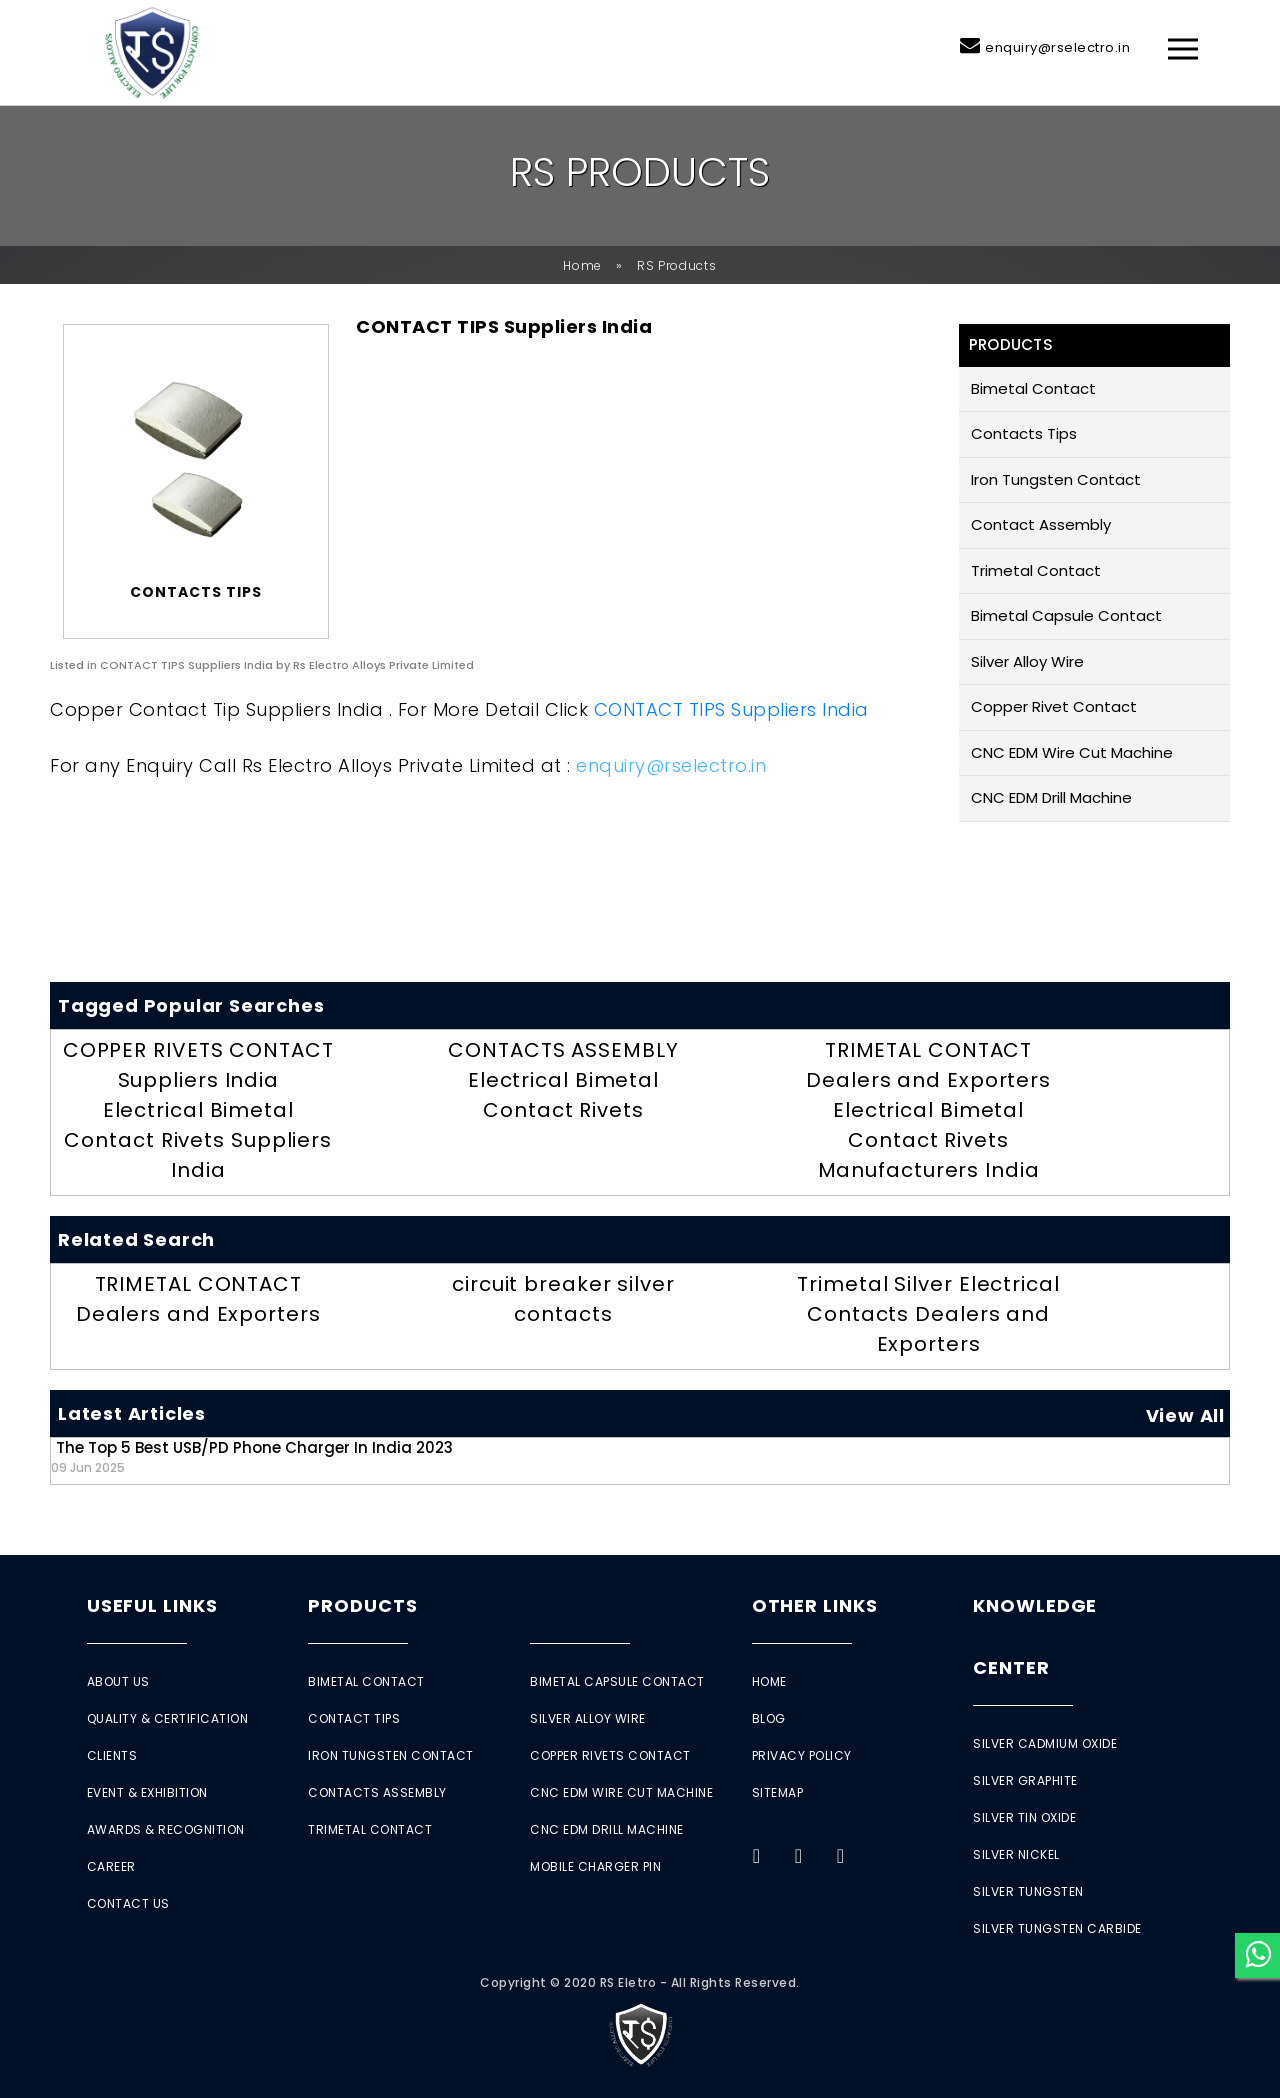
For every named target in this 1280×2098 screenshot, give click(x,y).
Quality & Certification (168, 1718)
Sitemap (778, 1792)
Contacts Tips (1024, 433)
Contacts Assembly (377, 1792)
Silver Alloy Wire (1027, 661)
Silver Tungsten (1028, 1891)
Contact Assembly (1041, 524)
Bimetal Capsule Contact (1066, 615)
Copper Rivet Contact (1054, 706)
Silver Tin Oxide (1024, 1817)
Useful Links (152, 1605)
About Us (118, 1681)
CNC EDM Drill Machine (1051, 797)
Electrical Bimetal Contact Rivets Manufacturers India (929, 1140)
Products (362, 1605)
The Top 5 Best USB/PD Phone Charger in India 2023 (252, 1456)
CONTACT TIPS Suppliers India (731, 709)
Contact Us (128, 1903)
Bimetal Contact (1033, 388)
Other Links (815, 1605)
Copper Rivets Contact (610, 1755)
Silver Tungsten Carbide (1057, 1928)
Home (582, 265)
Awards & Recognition (166, 1829)
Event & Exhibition (147, 1792)
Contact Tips (354, 1718)
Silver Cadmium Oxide (1045, 1743)
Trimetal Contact (1036, 570)
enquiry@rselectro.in (1057, 47)
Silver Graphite (1025, 1780)
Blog (769, 1718)
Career (111, 1866)
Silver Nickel (1016, 1854)
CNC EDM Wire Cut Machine (1072, 752)
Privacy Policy (802, 1755)
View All (1185, 1415)
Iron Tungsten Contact (1056, 479)
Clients (112, 1755)
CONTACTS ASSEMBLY (563, 1050)
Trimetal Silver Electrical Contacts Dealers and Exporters (928, 1314)
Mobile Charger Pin (595, 1866)
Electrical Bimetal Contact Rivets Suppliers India (198, 1140)
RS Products (677, 265)
